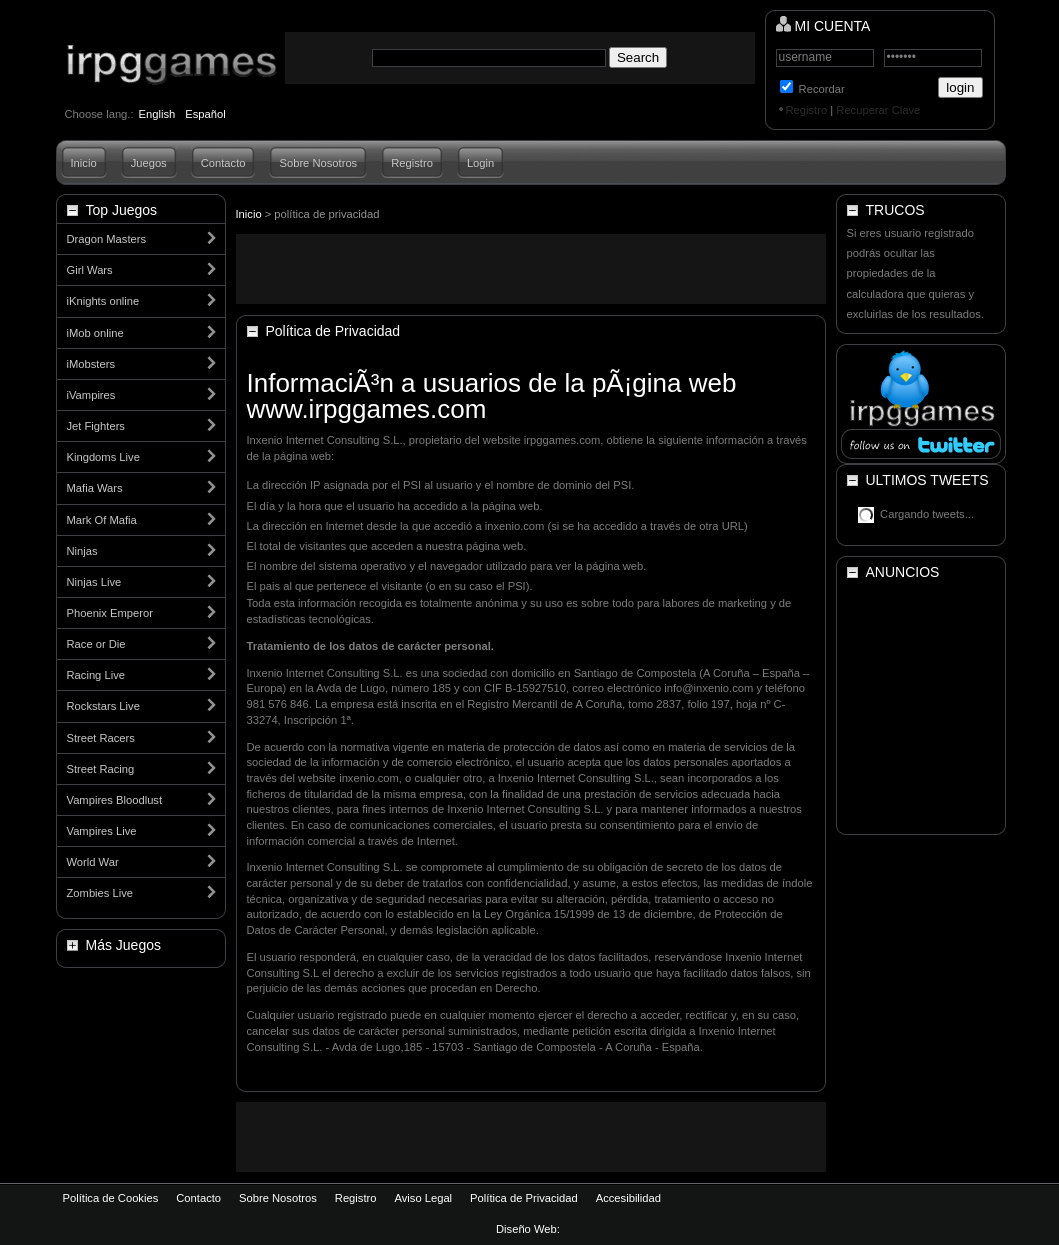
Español (205, 114)
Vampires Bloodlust (115, 800)
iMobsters (91, 364)
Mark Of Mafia (102, 520)
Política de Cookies (111, 1198)
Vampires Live (102, 831)
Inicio (84, 163)
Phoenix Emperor (110, 613)
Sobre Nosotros (318, 163)
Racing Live (96, 675)
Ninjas (82, 551)
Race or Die (96, 644)
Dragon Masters (107, 239)
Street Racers (101, 738)
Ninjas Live (94, 582)
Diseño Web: (529, 1229)
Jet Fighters (96, 426)
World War (93, 862)
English (157, 114)
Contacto (223, 163)
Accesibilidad (628, 1198)
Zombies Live (100, 893)
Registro (807, 110)
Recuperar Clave (878, 110)
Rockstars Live (103, 706)
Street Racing (101, 769)
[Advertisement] (531, 269)
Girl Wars (90, 270)
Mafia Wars (95, 488)
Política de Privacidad (524, 1198)
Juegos (149, 163)
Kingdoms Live (103, 457)
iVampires (91, 395)
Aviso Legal (423, 1198)
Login (480, 163)
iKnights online (103, 301)
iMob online (95, 333)
